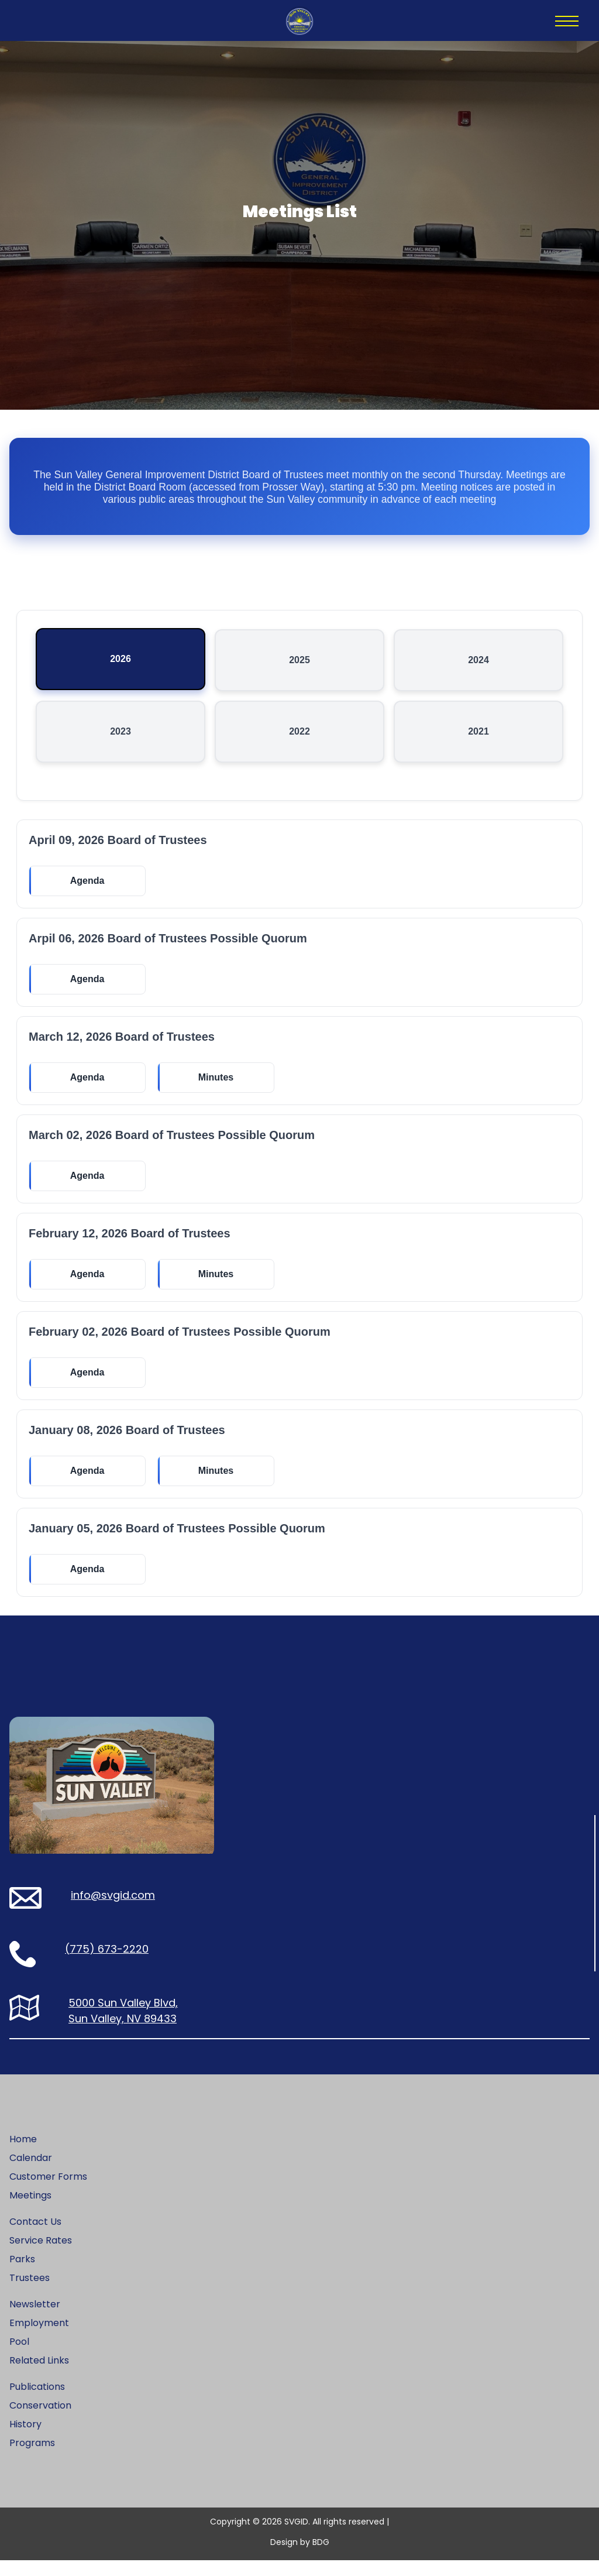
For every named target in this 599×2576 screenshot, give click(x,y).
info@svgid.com (113, 1910)
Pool (19, 2357)
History (25, 2440)
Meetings (30, 2211)
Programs (32, 2458)
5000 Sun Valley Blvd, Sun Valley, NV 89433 (123, 2026)
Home (23, 2155)
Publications (37, 2402)
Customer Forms (48, 2192)
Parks (22, 2275)
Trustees (29, 2293)
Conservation (40, 2421)
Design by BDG (299, 2558)
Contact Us (35, 2237)
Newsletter (34, 2320)
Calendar (30, 2173)
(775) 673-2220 (107, 1964)
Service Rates (40, 2256)
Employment (39, 2338)
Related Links (39, 2376)
